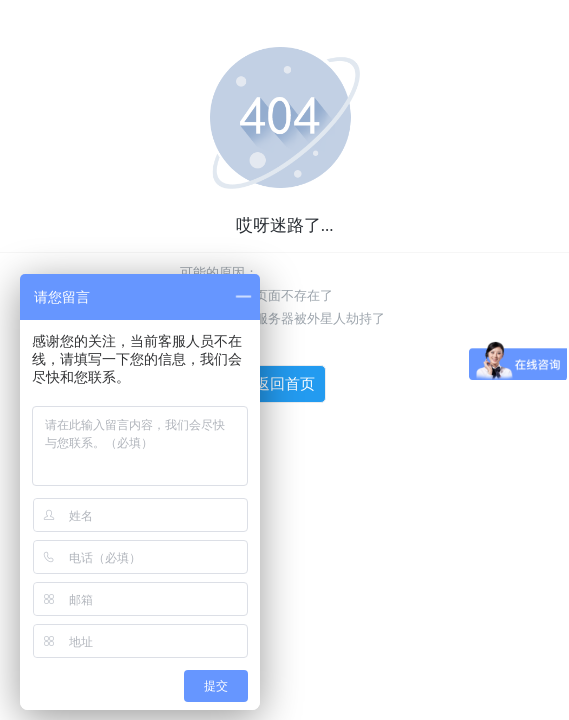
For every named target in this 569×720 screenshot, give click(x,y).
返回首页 (285, 384)
